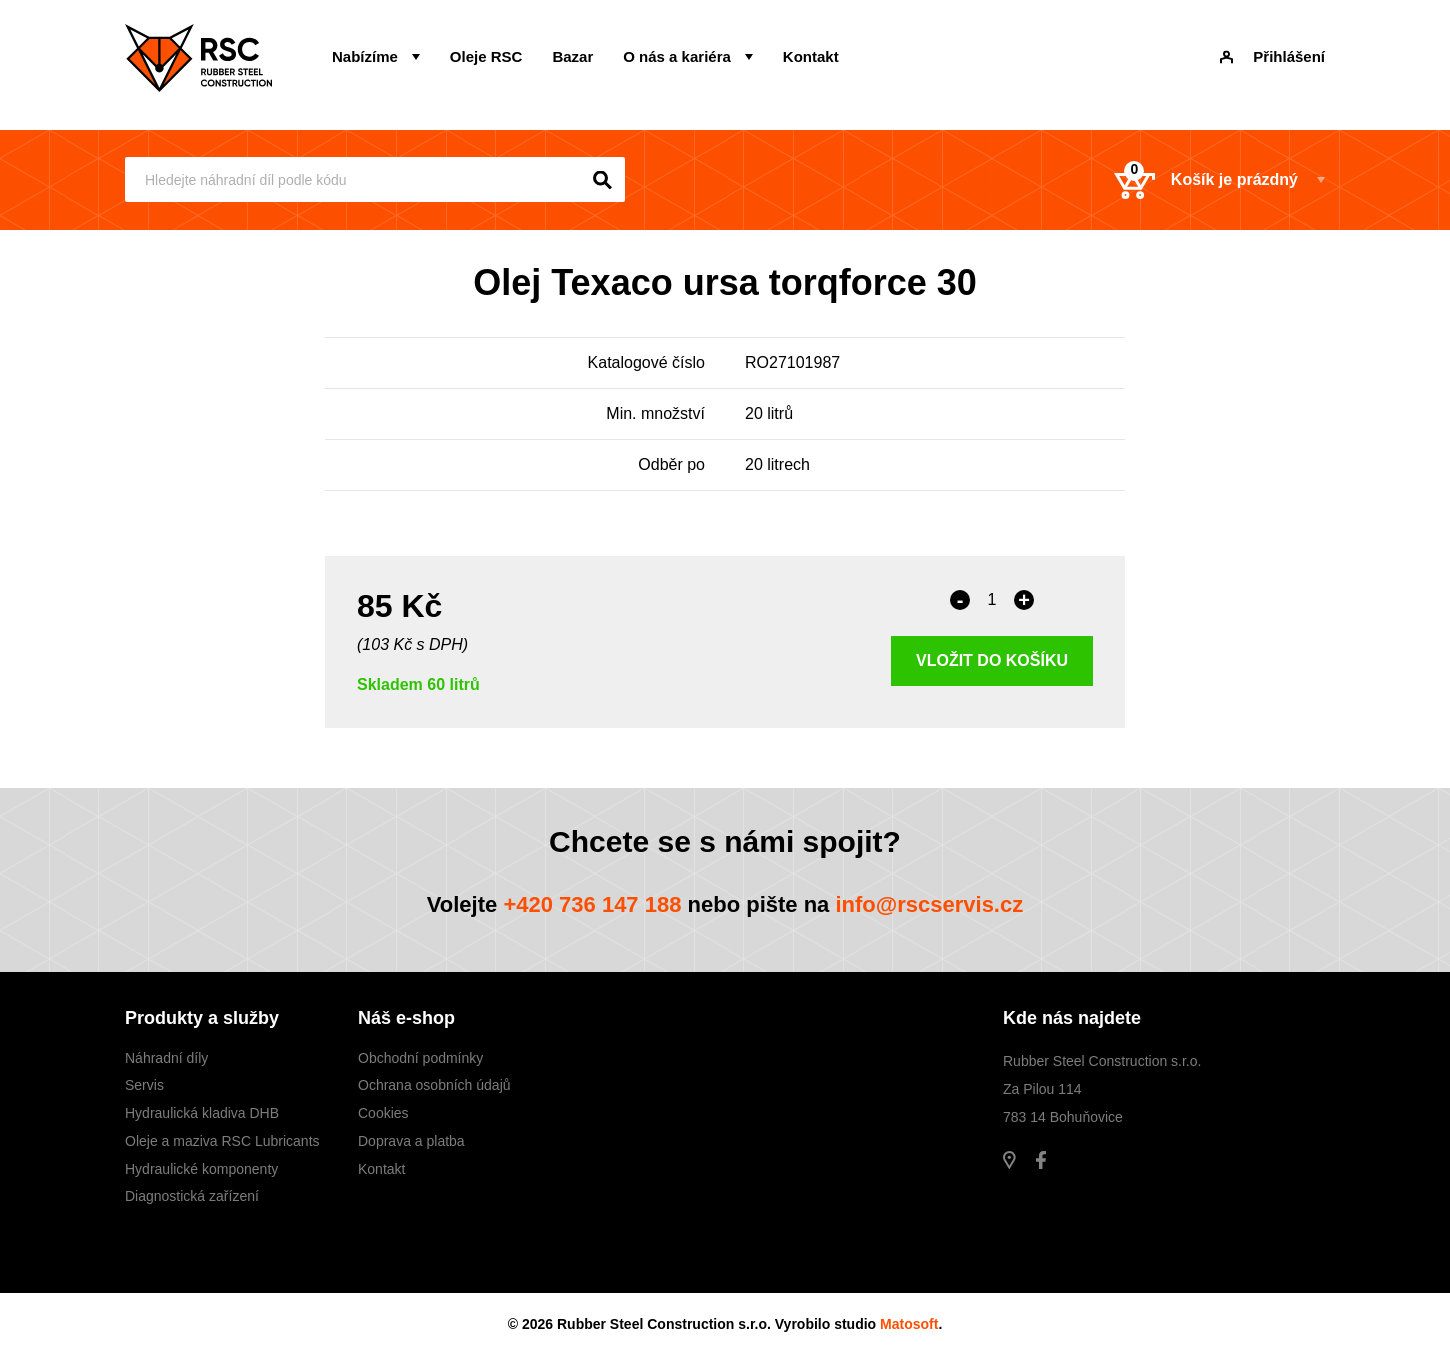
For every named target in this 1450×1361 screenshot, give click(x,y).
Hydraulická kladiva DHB (202, 1113)
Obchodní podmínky (420, 1058)
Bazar (572, 56)
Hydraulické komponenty (201, 1169)
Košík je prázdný (1206, 180)
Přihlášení (1272, 56)
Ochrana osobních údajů (434, 1085)
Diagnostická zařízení (192, 1196)
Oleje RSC (486, 56)
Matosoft (909, 1324)
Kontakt (811, 56)
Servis (144, 1085)
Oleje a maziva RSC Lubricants (222, 1141)
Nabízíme (365, 56)
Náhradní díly (166, 1058)
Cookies (383, 1113)
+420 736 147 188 (592, 904)
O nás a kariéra (677, 56)
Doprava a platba (411, 1141)
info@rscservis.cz (929, 904)
